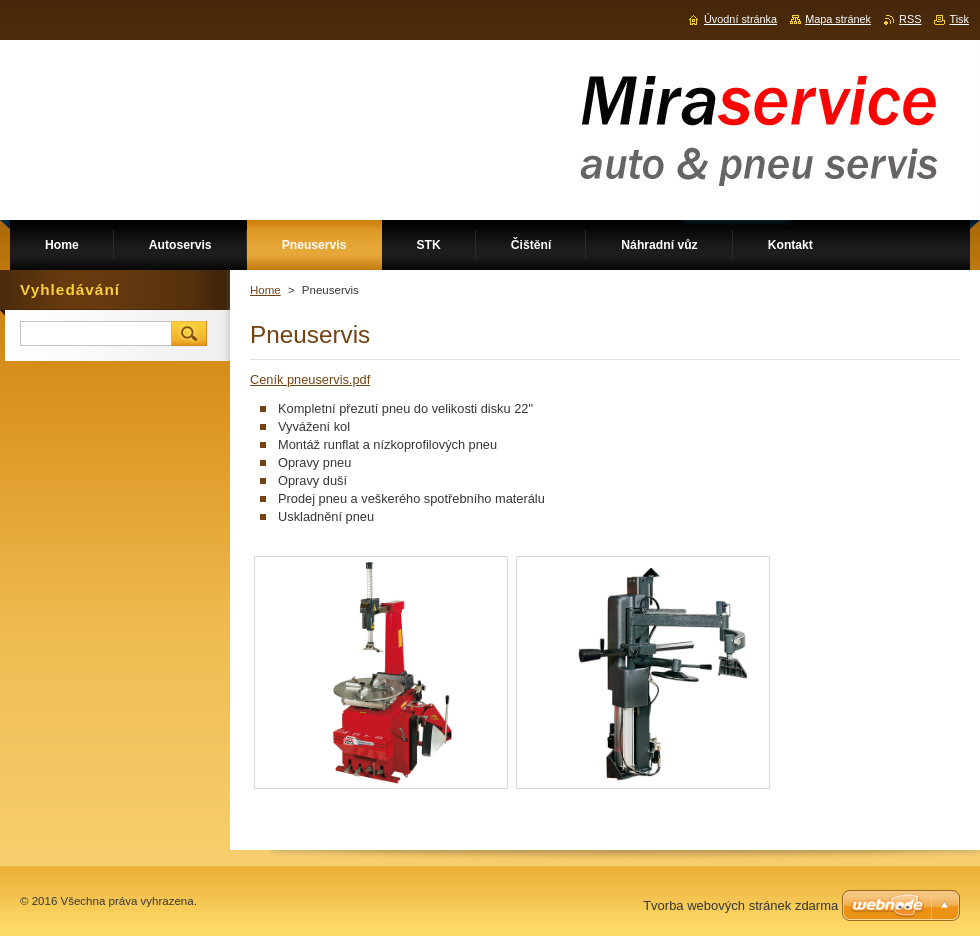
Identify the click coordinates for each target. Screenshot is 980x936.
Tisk (959, 19)
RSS (910, 19)
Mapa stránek (838, 19)
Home (265, 290)
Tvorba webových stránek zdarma (740, 905)
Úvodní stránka (740, 19)
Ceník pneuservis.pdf (310, 379)
